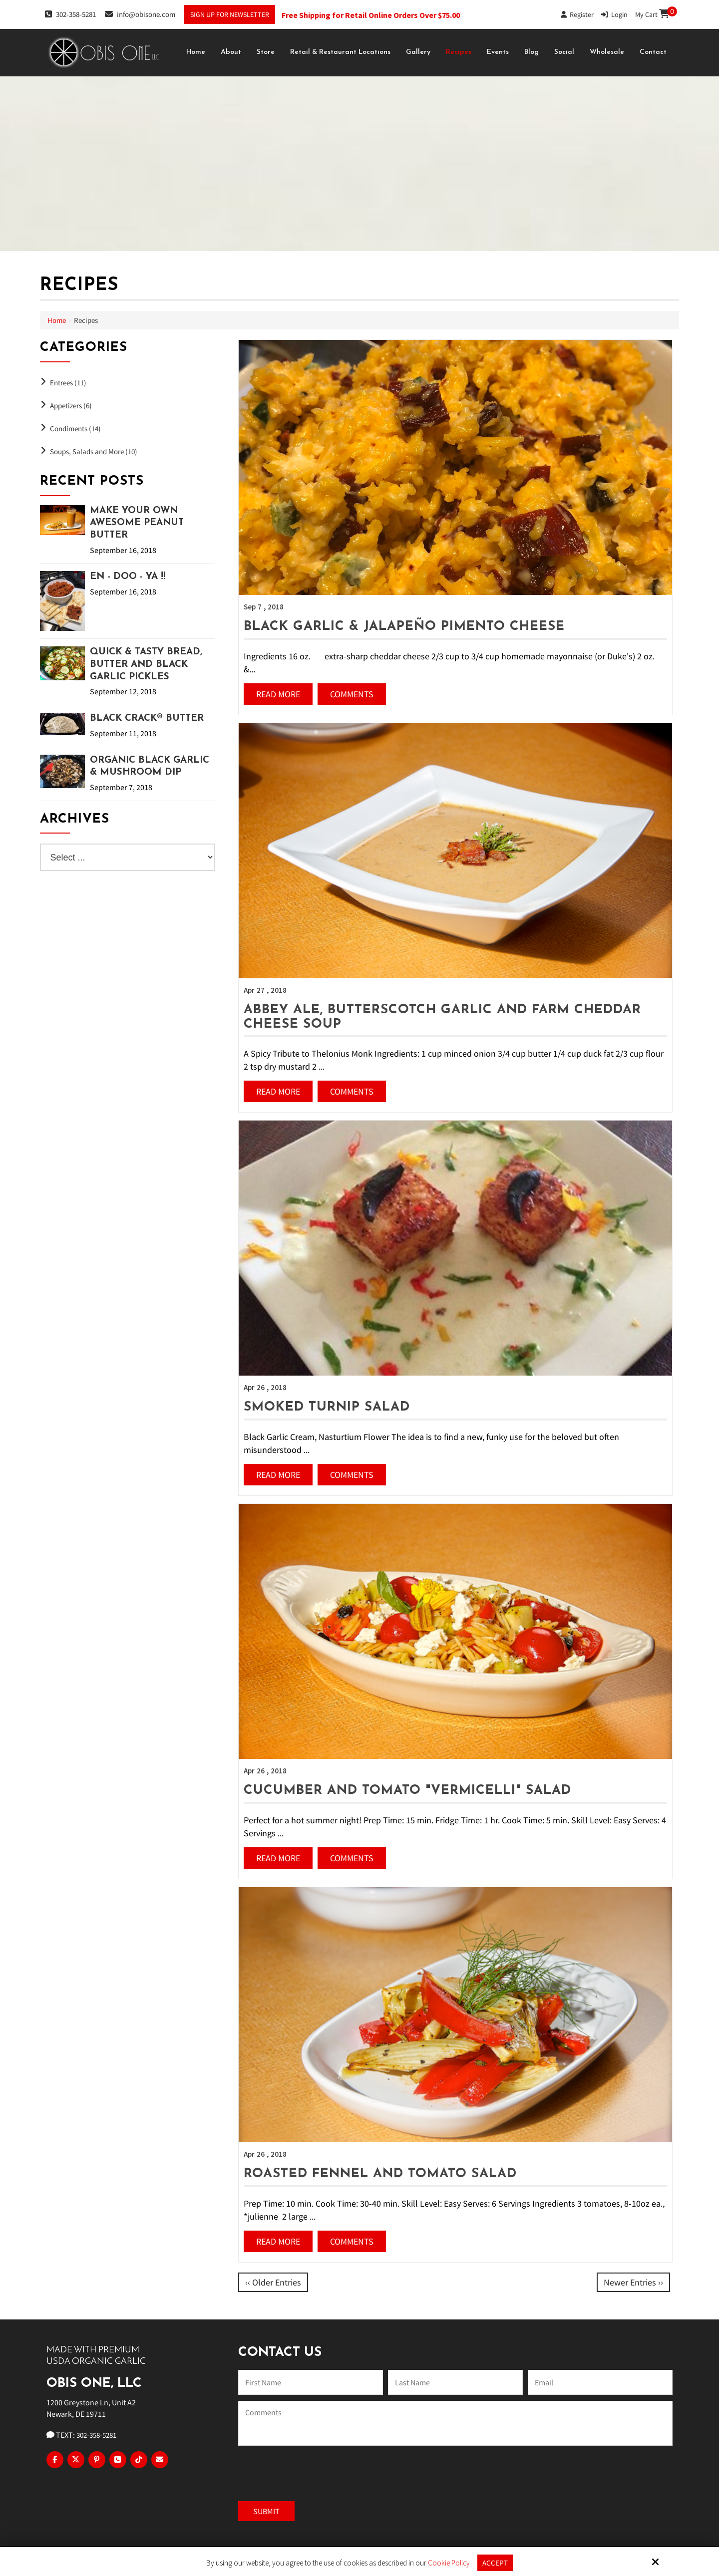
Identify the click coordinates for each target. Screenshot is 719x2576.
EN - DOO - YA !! (128, 576)
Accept (495, 2563)
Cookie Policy (449, 2563)
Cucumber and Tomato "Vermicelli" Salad (407, 1790)
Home (56, 320)
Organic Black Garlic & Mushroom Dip (149, 767)
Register (577, 14)
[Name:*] (310, 2382)
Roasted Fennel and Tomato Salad (380, 2174)
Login (614, 14)
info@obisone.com (140, 14)
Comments (351, 694)
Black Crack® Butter (147, 718)
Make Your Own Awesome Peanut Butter (137, 523)
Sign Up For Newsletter (229, 14)
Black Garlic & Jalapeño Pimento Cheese (404, 626)
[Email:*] (600, 2382)
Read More (278, 694)
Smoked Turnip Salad (327, 1407)
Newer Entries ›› (633, 2282)
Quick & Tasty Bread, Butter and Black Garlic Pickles (146, 664)
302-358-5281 (70, 14)
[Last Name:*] (455, 2382)
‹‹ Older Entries (273, 2282)
